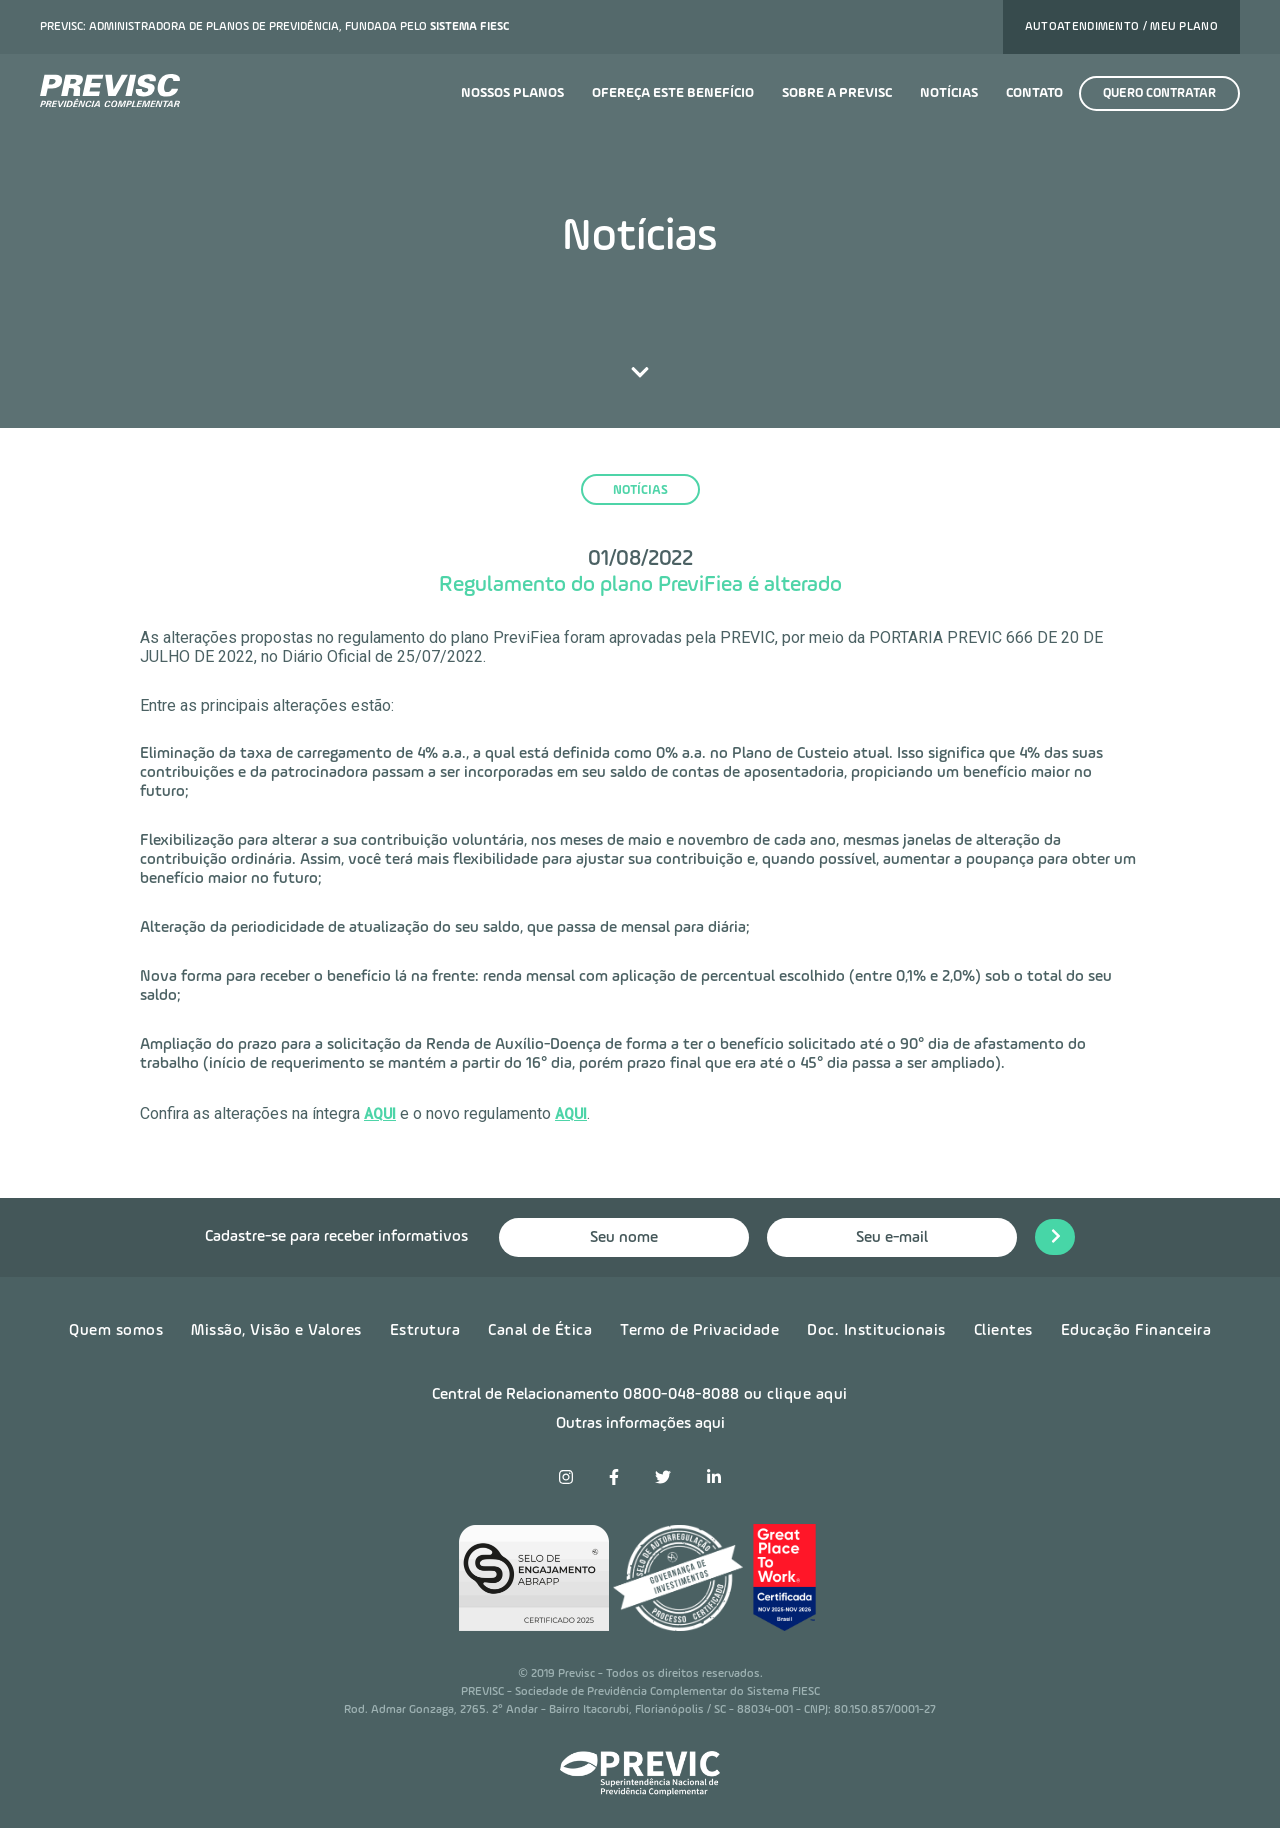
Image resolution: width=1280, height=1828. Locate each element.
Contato (1034, 93)
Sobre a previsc (837, 93)
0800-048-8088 (681, 1395)
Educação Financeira (1136, 1331)
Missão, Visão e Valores (276, 1331)
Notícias (949, 93)
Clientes (1003, 1331)
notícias (640, 490)
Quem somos (116, 1331)
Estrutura (425, 1331)
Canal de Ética (540, 1331)
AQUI (380, 1114)
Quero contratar (1159, 93)
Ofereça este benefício (673, 93)
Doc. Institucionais (876, 1331)
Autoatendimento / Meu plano (1121, 27)
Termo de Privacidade (699, 1331)
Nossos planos (512, 93)
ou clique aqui (796, 1395)
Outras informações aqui (640, 1424)
